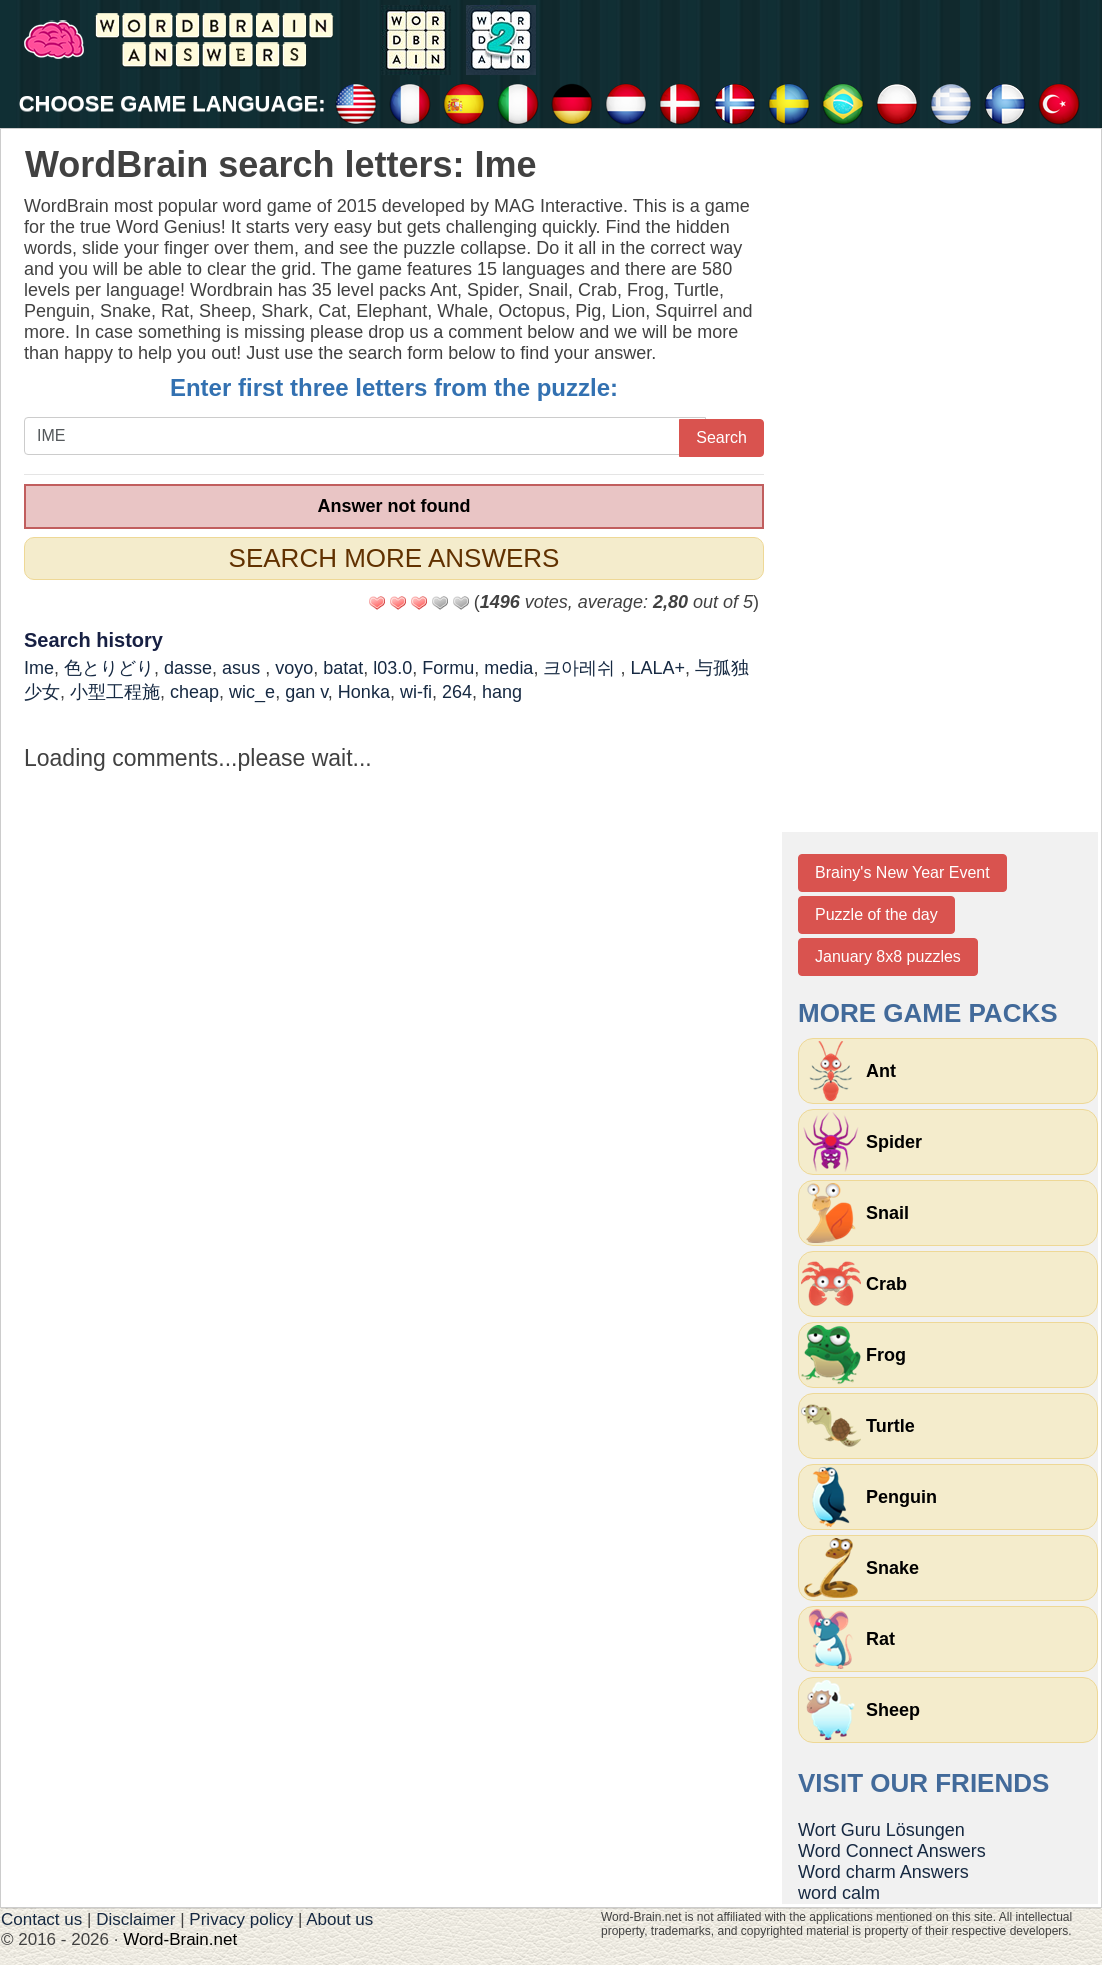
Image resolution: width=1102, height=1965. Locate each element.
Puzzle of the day (876, 914)
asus (243, 668)
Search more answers (394, 558)
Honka (364, 692)
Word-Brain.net (180, 1939)
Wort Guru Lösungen (881, 1830)
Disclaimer (135, 1919)
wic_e (252, 692)
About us (339, 1919)
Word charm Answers (883, 1872)
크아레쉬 (581, 668)
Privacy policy (241, 1919)
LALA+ (657, 668)
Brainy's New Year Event (902, 872)
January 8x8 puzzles (888, 956)
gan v (306, 692)
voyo (294, 668)
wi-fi (416, 692)
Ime (39, 668)
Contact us (41, 1919)
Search (721, 437)
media (508, 668)
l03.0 (392, 668)
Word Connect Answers (892, 1851)
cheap (194, 692)
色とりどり (109, 668)
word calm (839, 1893)
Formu (448, 668)
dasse (188, 668)
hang (502, 692)
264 (457, 692)
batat (343, 668)
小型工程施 (115, 692)
